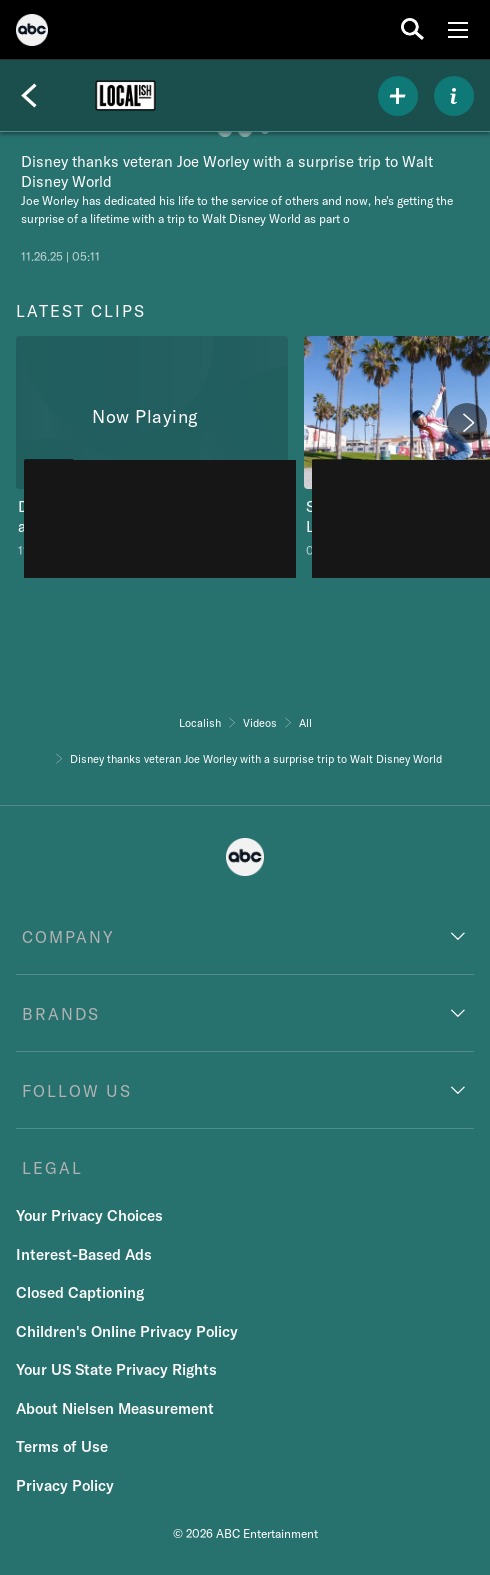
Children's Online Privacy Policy (127, 1331)
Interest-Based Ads (84, 1254)
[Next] (467, 423)
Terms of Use (62, 1446)
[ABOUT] (454, 96)
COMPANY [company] (68, 937)
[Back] (29, 96)
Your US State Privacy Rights (116, 1369)
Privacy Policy (65, 1485)
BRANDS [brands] (61, 1014)
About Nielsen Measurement (115, 1408)
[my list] (398, 96)
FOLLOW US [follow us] (77, 1091)
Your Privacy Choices (89, 1215)
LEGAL (52, 1168)
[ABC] (32, 33)
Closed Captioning (80, 1292)
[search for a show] (412, 29)
